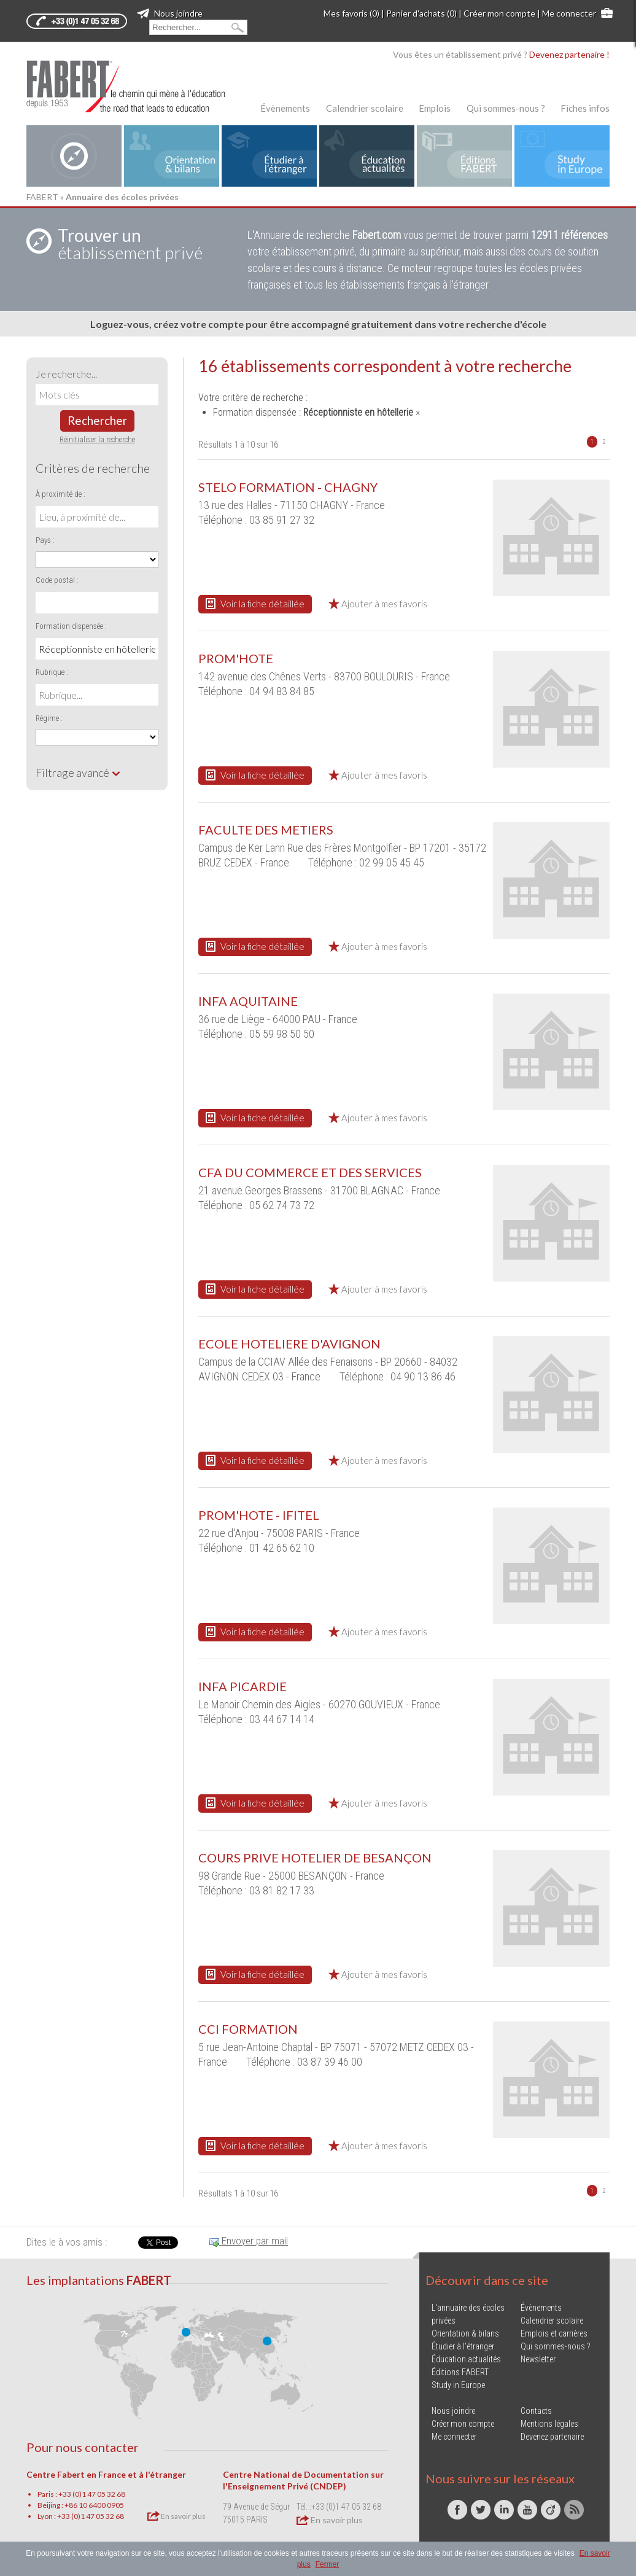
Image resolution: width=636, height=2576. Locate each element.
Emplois (435, 108)
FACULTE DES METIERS (265, 829)
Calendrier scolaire (364, 108)
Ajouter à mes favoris (377, 603)
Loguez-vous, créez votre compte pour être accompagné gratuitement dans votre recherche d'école (318, 324)
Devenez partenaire (552, 2437)
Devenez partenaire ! (569, 54)
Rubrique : (52, 672)
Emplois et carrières (554, 2333)
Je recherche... (66, 373)
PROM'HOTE (235, 658)
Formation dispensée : (71, 626)
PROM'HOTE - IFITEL (258, 1515)
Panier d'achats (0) (421, 13)
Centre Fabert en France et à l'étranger (106, 2474)
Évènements (285, 108)
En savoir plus (176, 2516)
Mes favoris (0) (351, 13)
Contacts (536, 2411)
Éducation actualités (466, 2359)
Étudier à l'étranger (463, 2346)
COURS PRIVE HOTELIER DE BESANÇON (315, 1857)
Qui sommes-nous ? (506, 108)
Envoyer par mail (248, 2241)
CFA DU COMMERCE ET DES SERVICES (310, 1172)
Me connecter (569, 13)
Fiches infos (585, 108)
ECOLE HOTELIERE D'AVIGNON (289, 1343)
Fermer (327, 2564)
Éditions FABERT (460, 2372)
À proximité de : (60, 494)
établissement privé (130, 244)
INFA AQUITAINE (248, 1001)
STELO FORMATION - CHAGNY (288, 487)
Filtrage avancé (78, 772)
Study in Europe (458, 2385)
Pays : (45, 540)
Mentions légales (549, 2424)
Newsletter (538, 2359)
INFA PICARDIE (242, 1686)
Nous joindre (170, 13)
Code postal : (57, 580)
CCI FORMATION (248, 2028)
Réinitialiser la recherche (97, 439)
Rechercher (97, 420)
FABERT (42, 197)
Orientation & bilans (465, 2333)
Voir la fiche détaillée (255, 603)
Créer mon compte (499, 13)
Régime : (49, 718)
